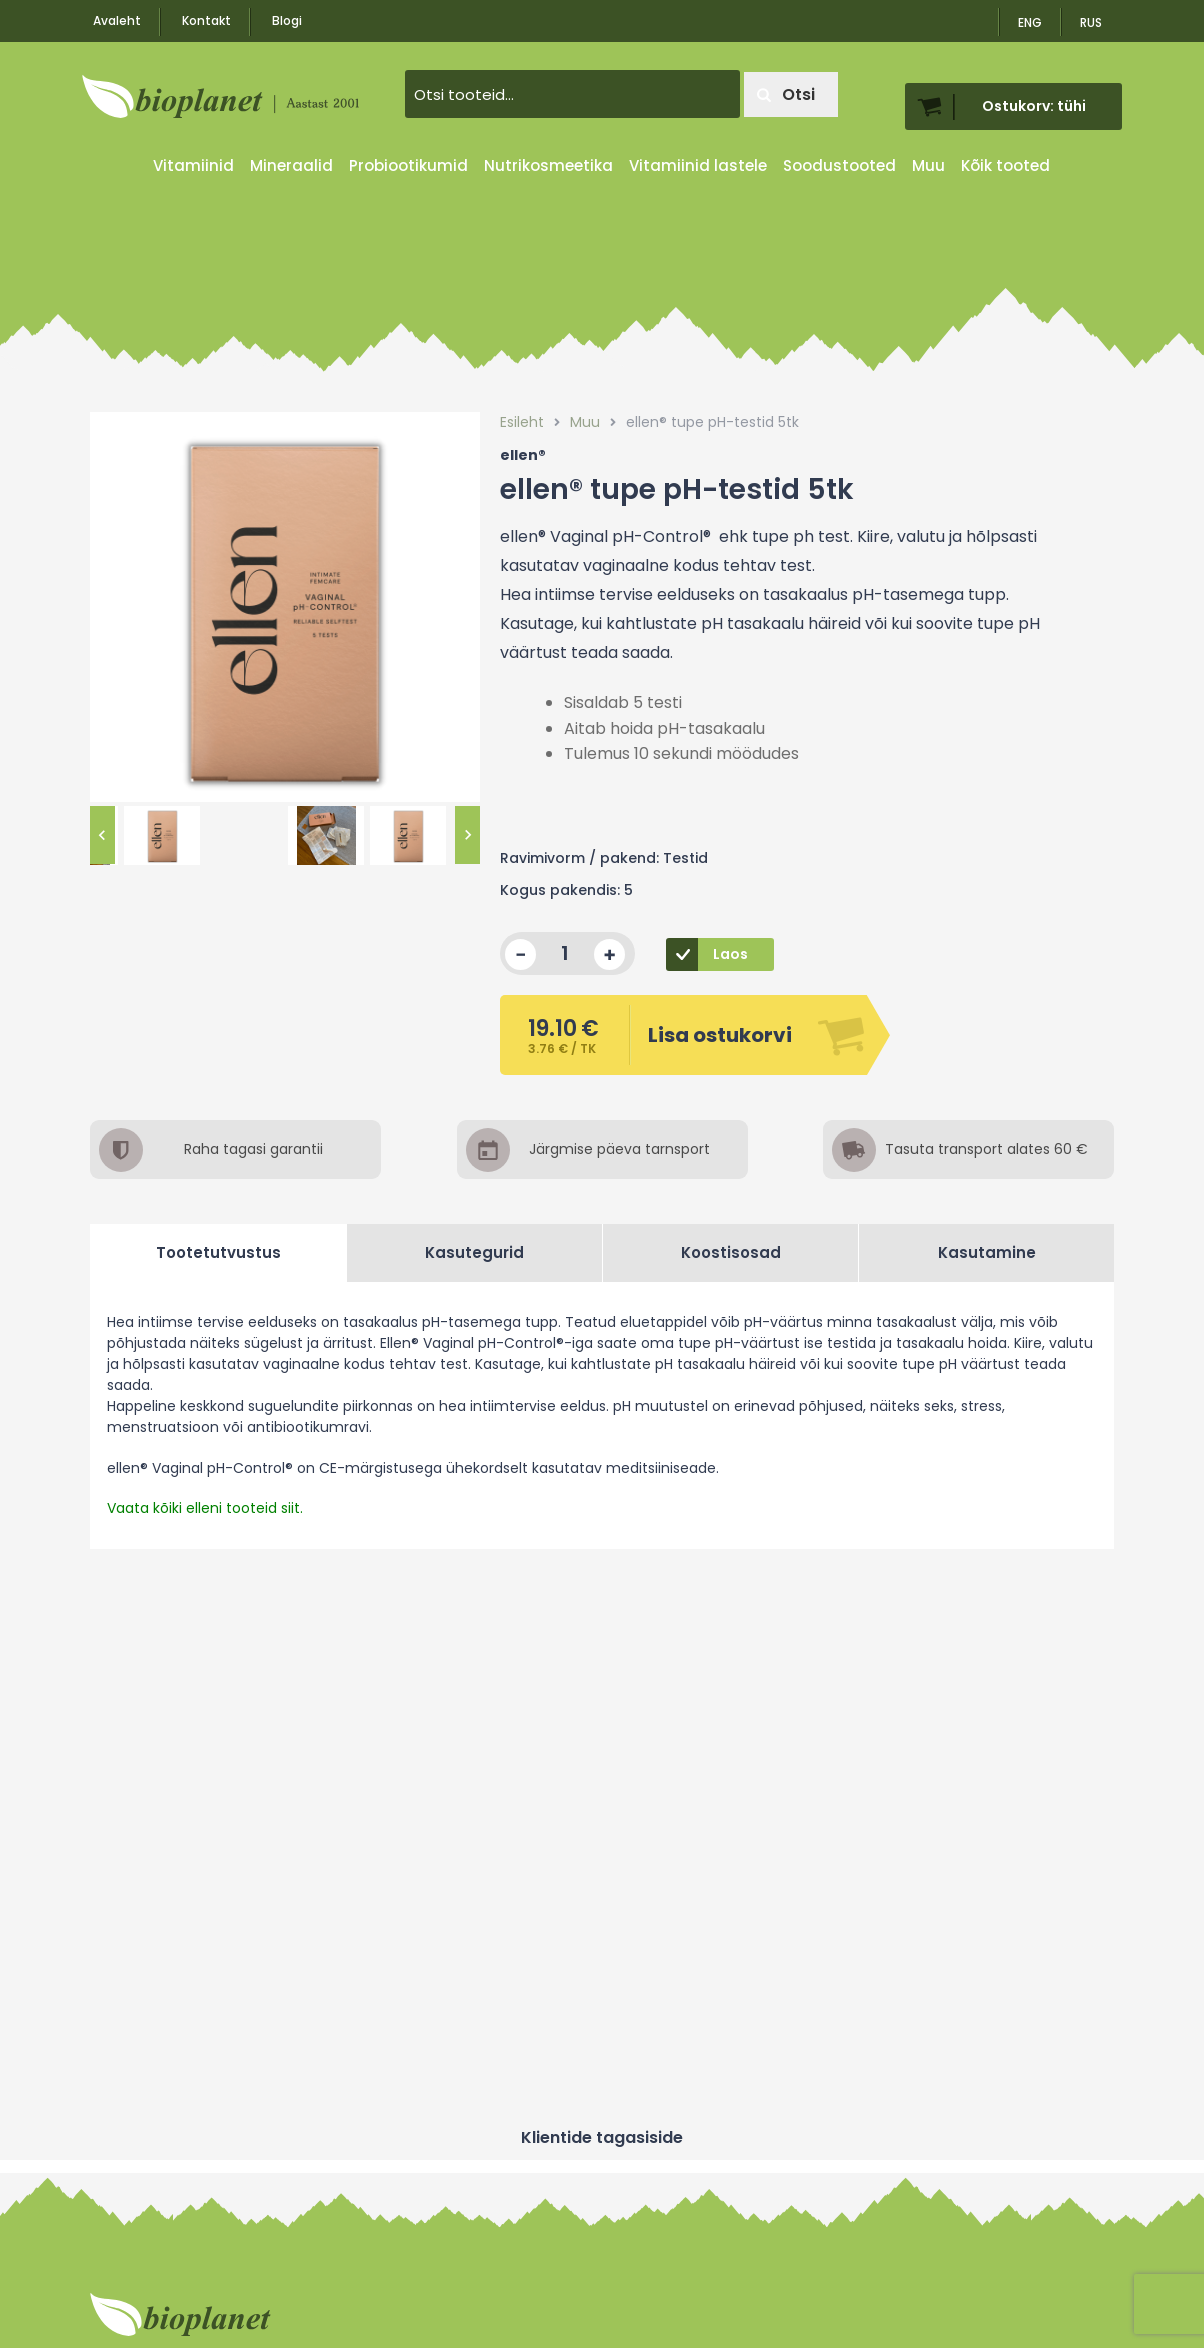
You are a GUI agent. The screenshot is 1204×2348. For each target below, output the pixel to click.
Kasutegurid (474, 1252)
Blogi (287, 20)
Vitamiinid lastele (698, 165)
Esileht (522, 422)
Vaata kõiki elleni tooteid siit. (205, 1508)
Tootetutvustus (218, 1252)
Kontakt (206, 20)
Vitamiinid (193, 165)
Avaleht (117, 20)
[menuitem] (1092, 16)
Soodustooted (839, 165)
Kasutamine (987, 1252)
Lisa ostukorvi (659, 1035)
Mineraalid (291, 165)
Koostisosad (731, 1252)
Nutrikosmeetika (548, 165)
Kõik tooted (1005, 165)
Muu (928, 165)
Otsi (786, 94)
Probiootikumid (408, 165)
